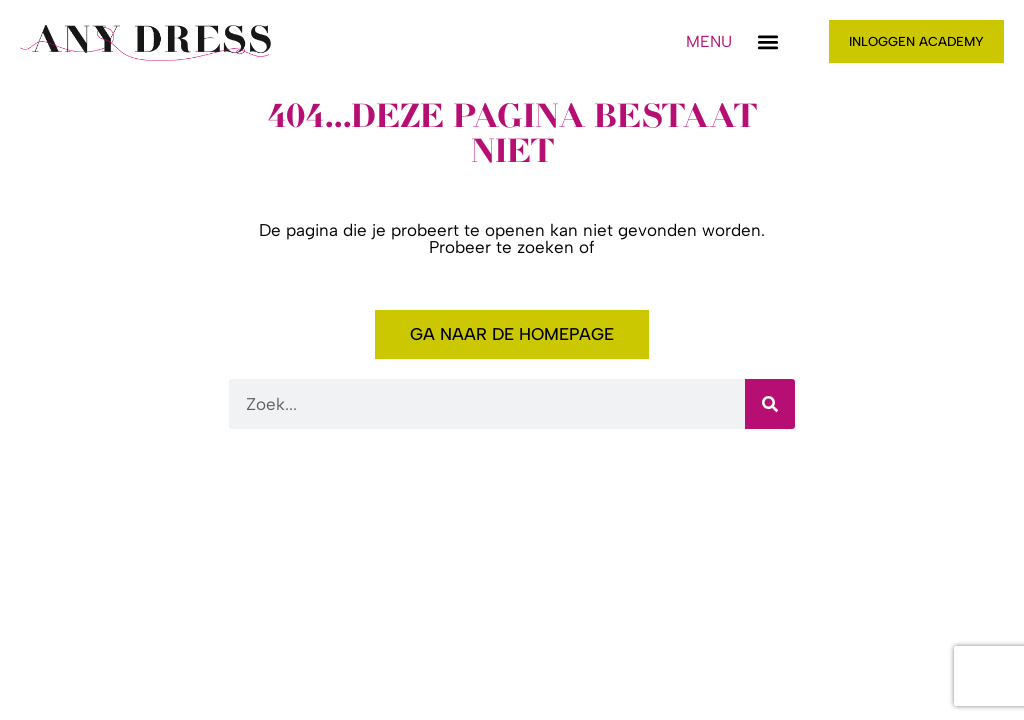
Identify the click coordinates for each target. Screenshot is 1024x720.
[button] (768, 41)
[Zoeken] (770, 404)
